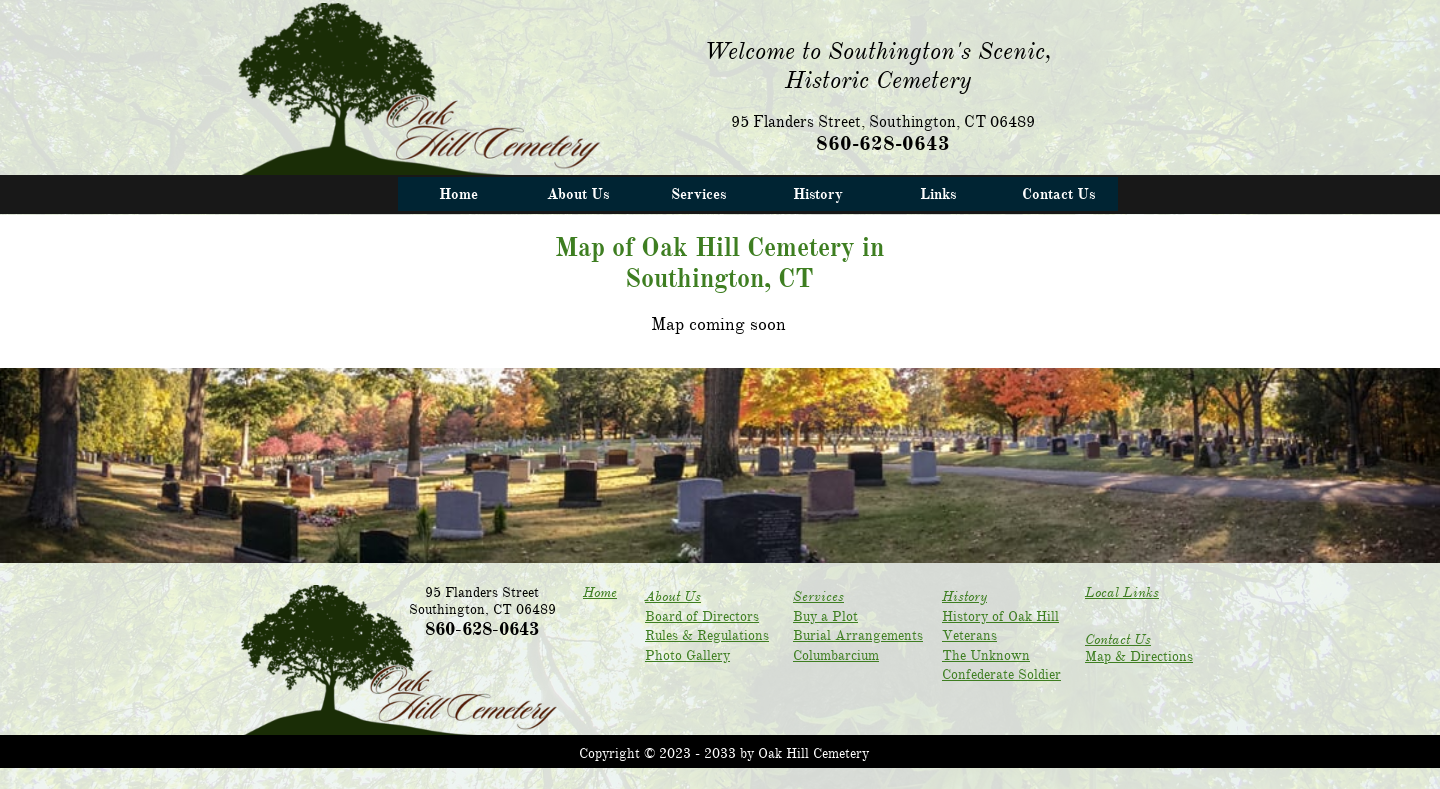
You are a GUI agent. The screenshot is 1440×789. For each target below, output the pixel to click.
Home (600, 592)
